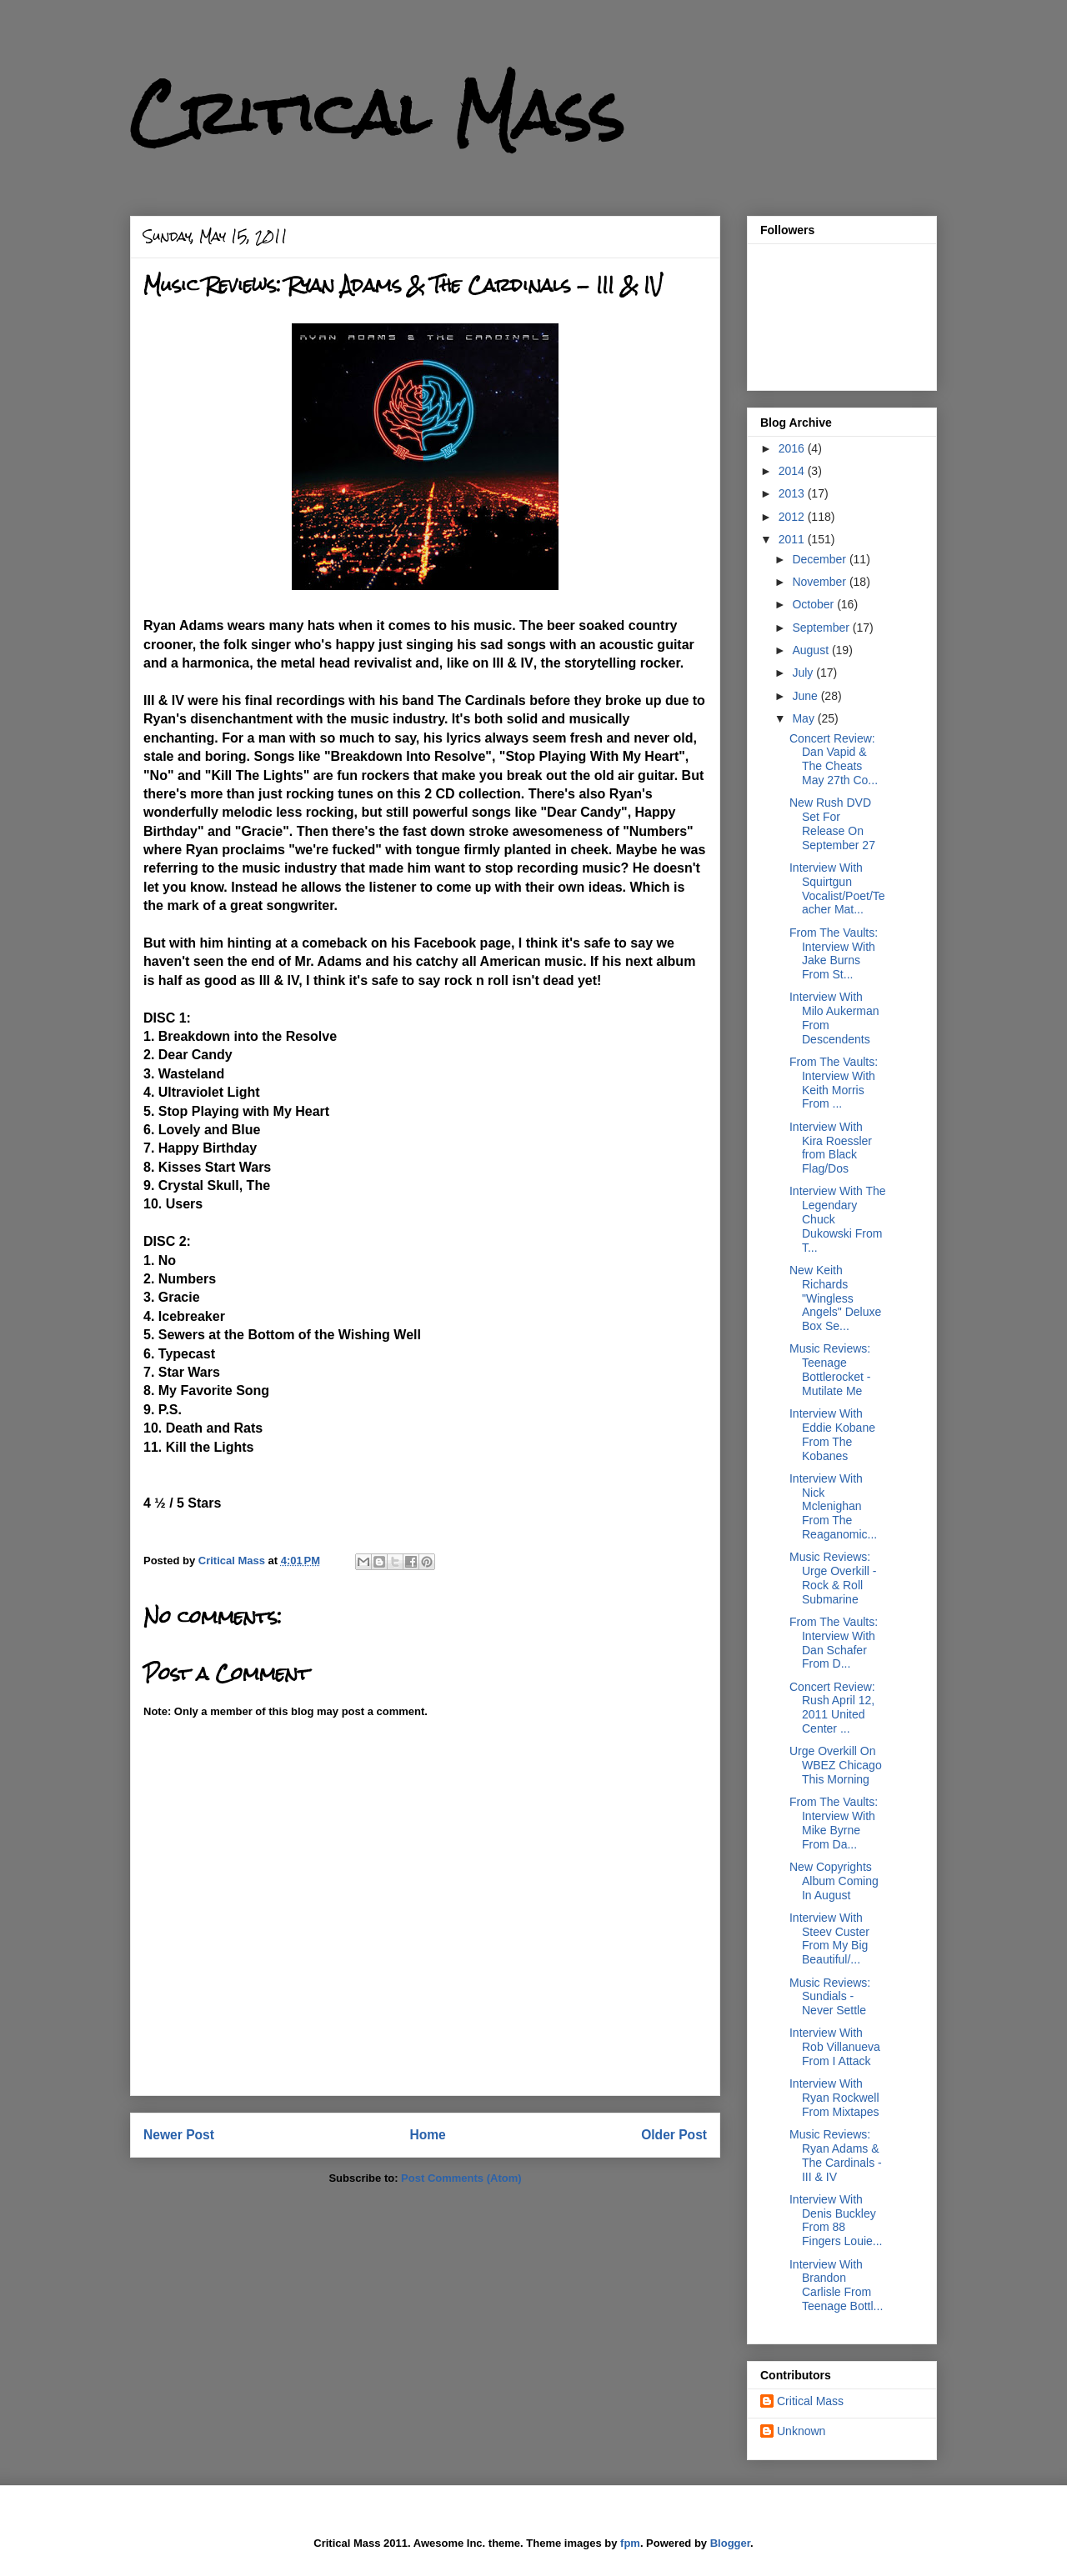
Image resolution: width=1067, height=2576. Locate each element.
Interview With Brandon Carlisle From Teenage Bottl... (836, 2285)
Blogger (730, 2543)
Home (427, 2135)
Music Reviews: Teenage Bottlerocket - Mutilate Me (829, 1369)
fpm (630, 2543)
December (820, 559)
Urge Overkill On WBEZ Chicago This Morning (835, 1765)
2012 (793, 516)
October (814, 604)
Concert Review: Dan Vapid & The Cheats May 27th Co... (833, 759)
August (811, 650)
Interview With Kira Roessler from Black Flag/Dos (830, 1147)
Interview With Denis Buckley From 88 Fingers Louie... (836, 2220)
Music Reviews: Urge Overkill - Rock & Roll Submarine (832, 1577)
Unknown (801, 2431)
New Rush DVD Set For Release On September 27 (832, 823)
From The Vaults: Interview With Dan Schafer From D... (833, 1642)
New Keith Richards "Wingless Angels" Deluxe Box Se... (835, 1298)
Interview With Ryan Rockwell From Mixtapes (834, 2097)
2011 (793, 539)
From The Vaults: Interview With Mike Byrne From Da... (833, 1822)
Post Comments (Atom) (461, 2178)
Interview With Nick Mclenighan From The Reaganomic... (833, 1506)
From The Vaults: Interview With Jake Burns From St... (833, 953)
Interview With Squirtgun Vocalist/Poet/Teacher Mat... (837, 888)
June (806, 696)
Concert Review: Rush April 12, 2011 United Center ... (832, 1707)
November (820, 581)
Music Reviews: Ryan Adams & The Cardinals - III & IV (835, 2155)
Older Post (674, 2135)
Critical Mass (377, 113)
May (804, 718)
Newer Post (178, 2135)
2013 (793, 493)
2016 (793, 448)
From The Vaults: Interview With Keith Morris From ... (833, 1082)
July (804, 672)
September (822, 627)
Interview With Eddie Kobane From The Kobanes (832, 1434)
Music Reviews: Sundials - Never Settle (829, 1997)
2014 (793, 471)
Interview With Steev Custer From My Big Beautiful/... (829, 1938)
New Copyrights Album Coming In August (834, 1881)
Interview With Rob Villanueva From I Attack (834, 2047)
